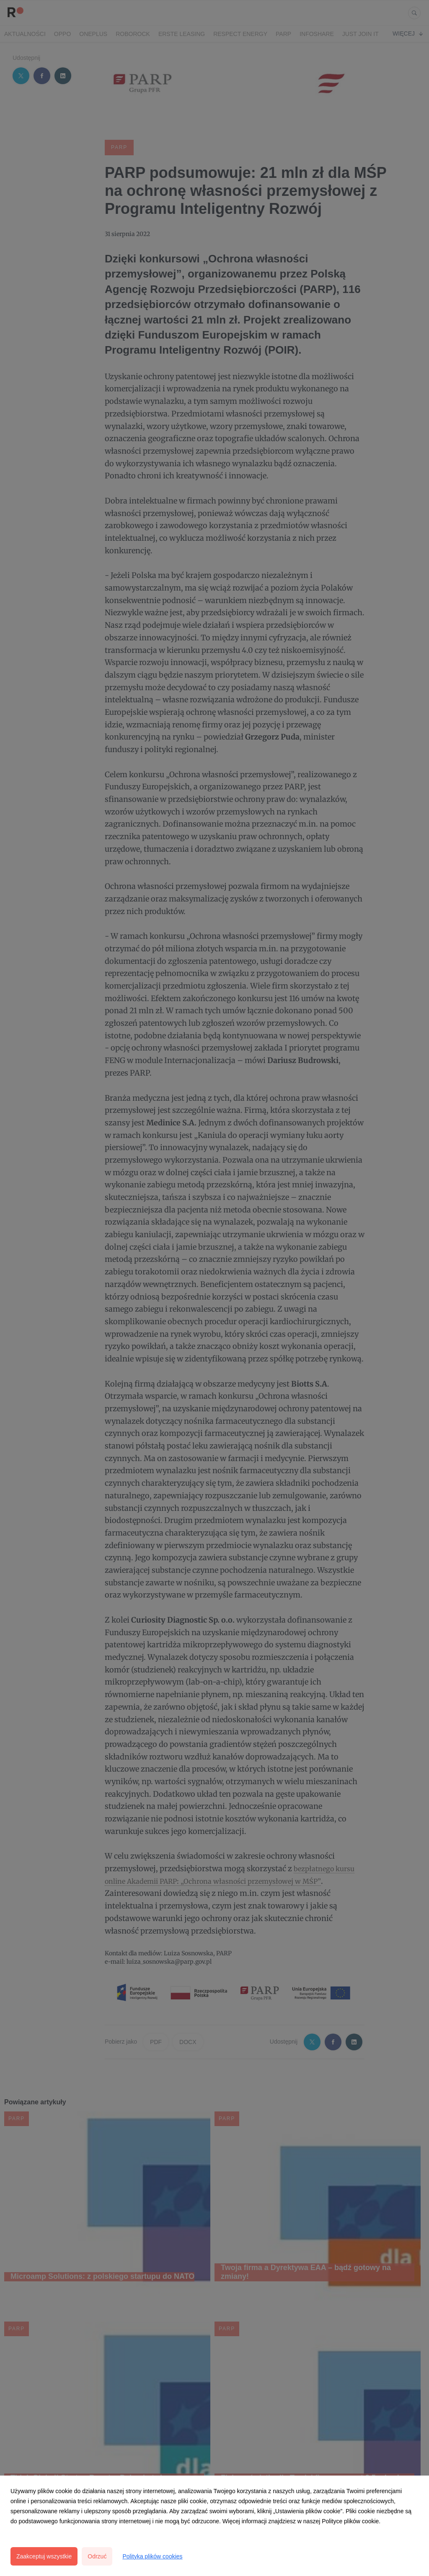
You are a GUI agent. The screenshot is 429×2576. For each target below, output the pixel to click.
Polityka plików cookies (152, 2556)
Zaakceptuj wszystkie (44, 2556)
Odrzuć (97, 2556)
